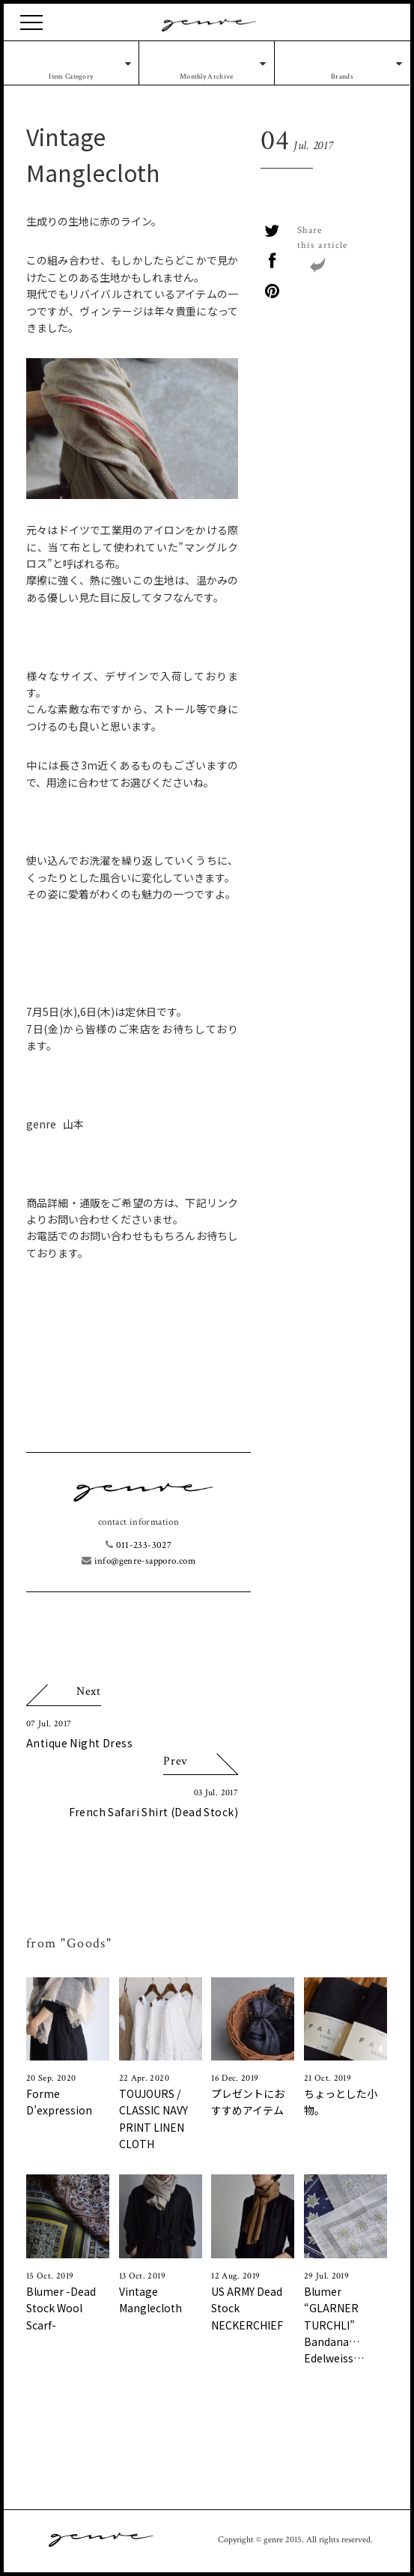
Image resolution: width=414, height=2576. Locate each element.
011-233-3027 (138, 1545)
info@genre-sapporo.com (138, 1561)
